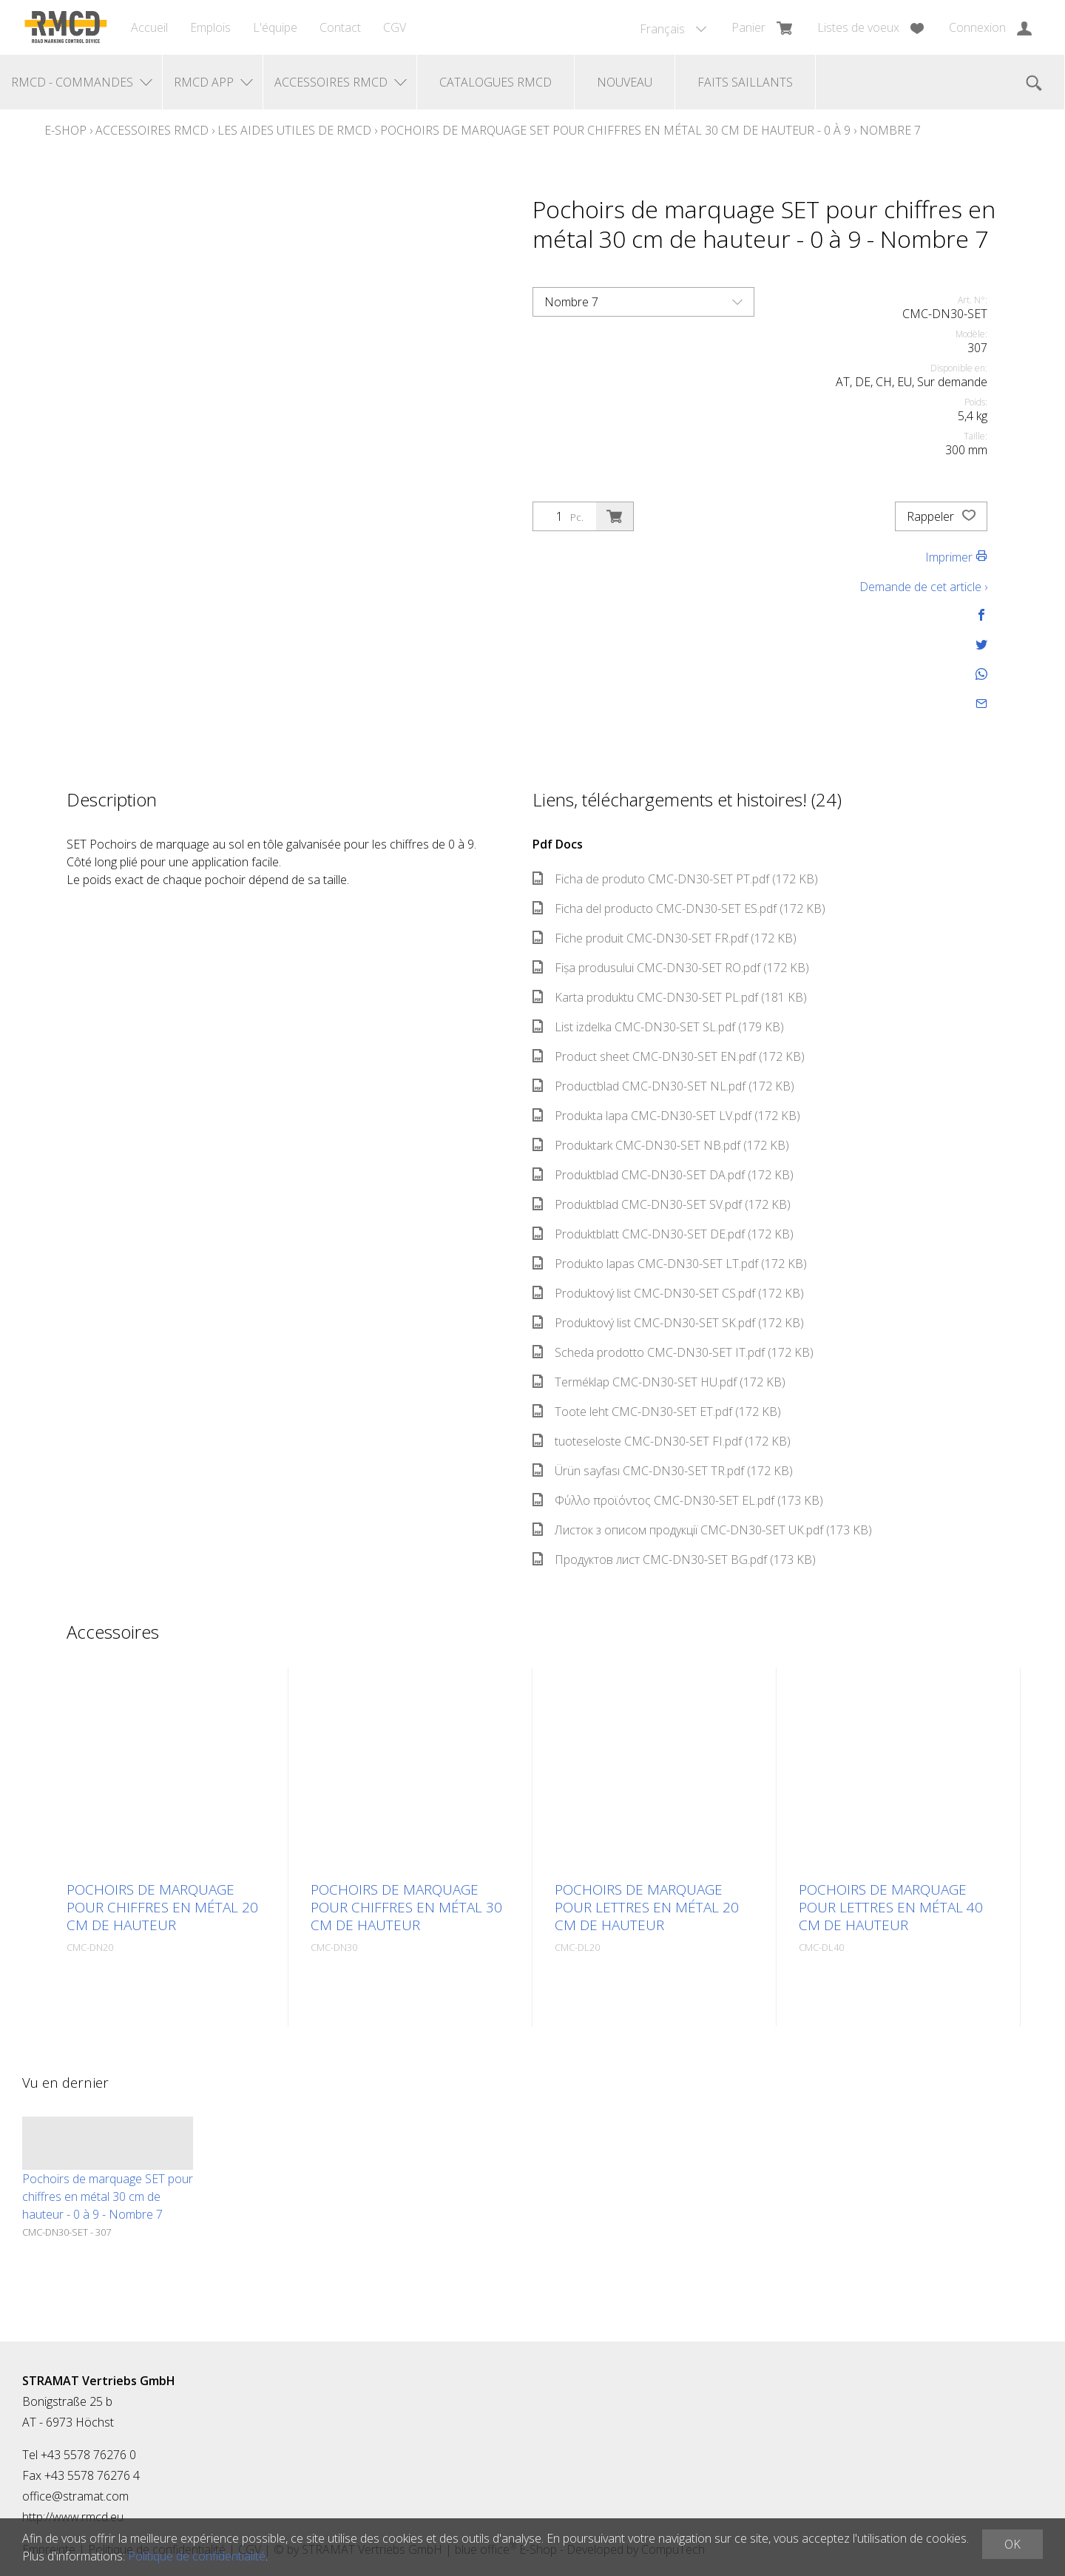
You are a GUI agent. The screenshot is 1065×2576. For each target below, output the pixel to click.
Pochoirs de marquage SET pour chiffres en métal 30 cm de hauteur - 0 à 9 (615, 130)
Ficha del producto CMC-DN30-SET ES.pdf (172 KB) (678, 908)
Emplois (210, 27)
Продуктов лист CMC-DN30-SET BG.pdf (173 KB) (674, 1559)
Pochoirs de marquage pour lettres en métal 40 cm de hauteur (891, 1907)
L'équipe (275, 27)
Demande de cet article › (923, 587)
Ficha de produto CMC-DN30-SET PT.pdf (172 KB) (675, 879)
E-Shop (65, 130)
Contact (340, 27)
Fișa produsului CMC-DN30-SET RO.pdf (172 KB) (670, 968)
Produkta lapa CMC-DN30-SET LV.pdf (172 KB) (666, 1115)
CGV (394, 27)
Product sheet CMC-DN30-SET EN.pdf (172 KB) (668, 1056)
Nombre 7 (890, 130)
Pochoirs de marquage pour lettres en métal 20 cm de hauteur (647, 1907)
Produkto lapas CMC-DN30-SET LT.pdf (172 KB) (669, 1263)
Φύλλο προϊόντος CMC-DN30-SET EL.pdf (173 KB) (677, 1500)
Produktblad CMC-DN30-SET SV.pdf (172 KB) (661, 1204)
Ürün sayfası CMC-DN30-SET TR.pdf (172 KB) (662, 1471)
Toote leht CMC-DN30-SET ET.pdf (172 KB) (656, 1411)
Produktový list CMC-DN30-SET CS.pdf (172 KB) (668, 1293)
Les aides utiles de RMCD (294, 130)
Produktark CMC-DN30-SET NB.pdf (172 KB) (660, 1145)
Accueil (149, 27)
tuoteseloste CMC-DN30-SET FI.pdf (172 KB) (661, 1441)
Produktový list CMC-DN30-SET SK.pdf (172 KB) (668, 1323)
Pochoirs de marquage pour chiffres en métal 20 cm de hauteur (162, 1907)
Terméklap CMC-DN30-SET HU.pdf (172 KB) (658, 1382)
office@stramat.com (75, 2496)
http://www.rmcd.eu (73, 2517)
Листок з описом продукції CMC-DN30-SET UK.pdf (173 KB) (702, 1530)
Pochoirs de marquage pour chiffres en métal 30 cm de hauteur (406, 1907)
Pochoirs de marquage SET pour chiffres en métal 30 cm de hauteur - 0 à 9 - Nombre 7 (107, 2196)
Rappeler (941, 516)
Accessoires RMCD (152, 130)
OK (1012, 2544)
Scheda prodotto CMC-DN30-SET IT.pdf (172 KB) (673, 1352)
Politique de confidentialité (197, 2556)
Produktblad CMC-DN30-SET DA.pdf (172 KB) (663, 1175)
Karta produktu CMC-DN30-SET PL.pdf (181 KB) (669, 997)
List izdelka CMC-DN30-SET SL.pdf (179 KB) (658, 1027)
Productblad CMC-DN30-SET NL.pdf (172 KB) (663, 1086)
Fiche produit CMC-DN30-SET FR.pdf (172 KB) (664, 938)
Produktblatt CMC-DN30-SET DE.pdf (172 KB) (663, 1234)
